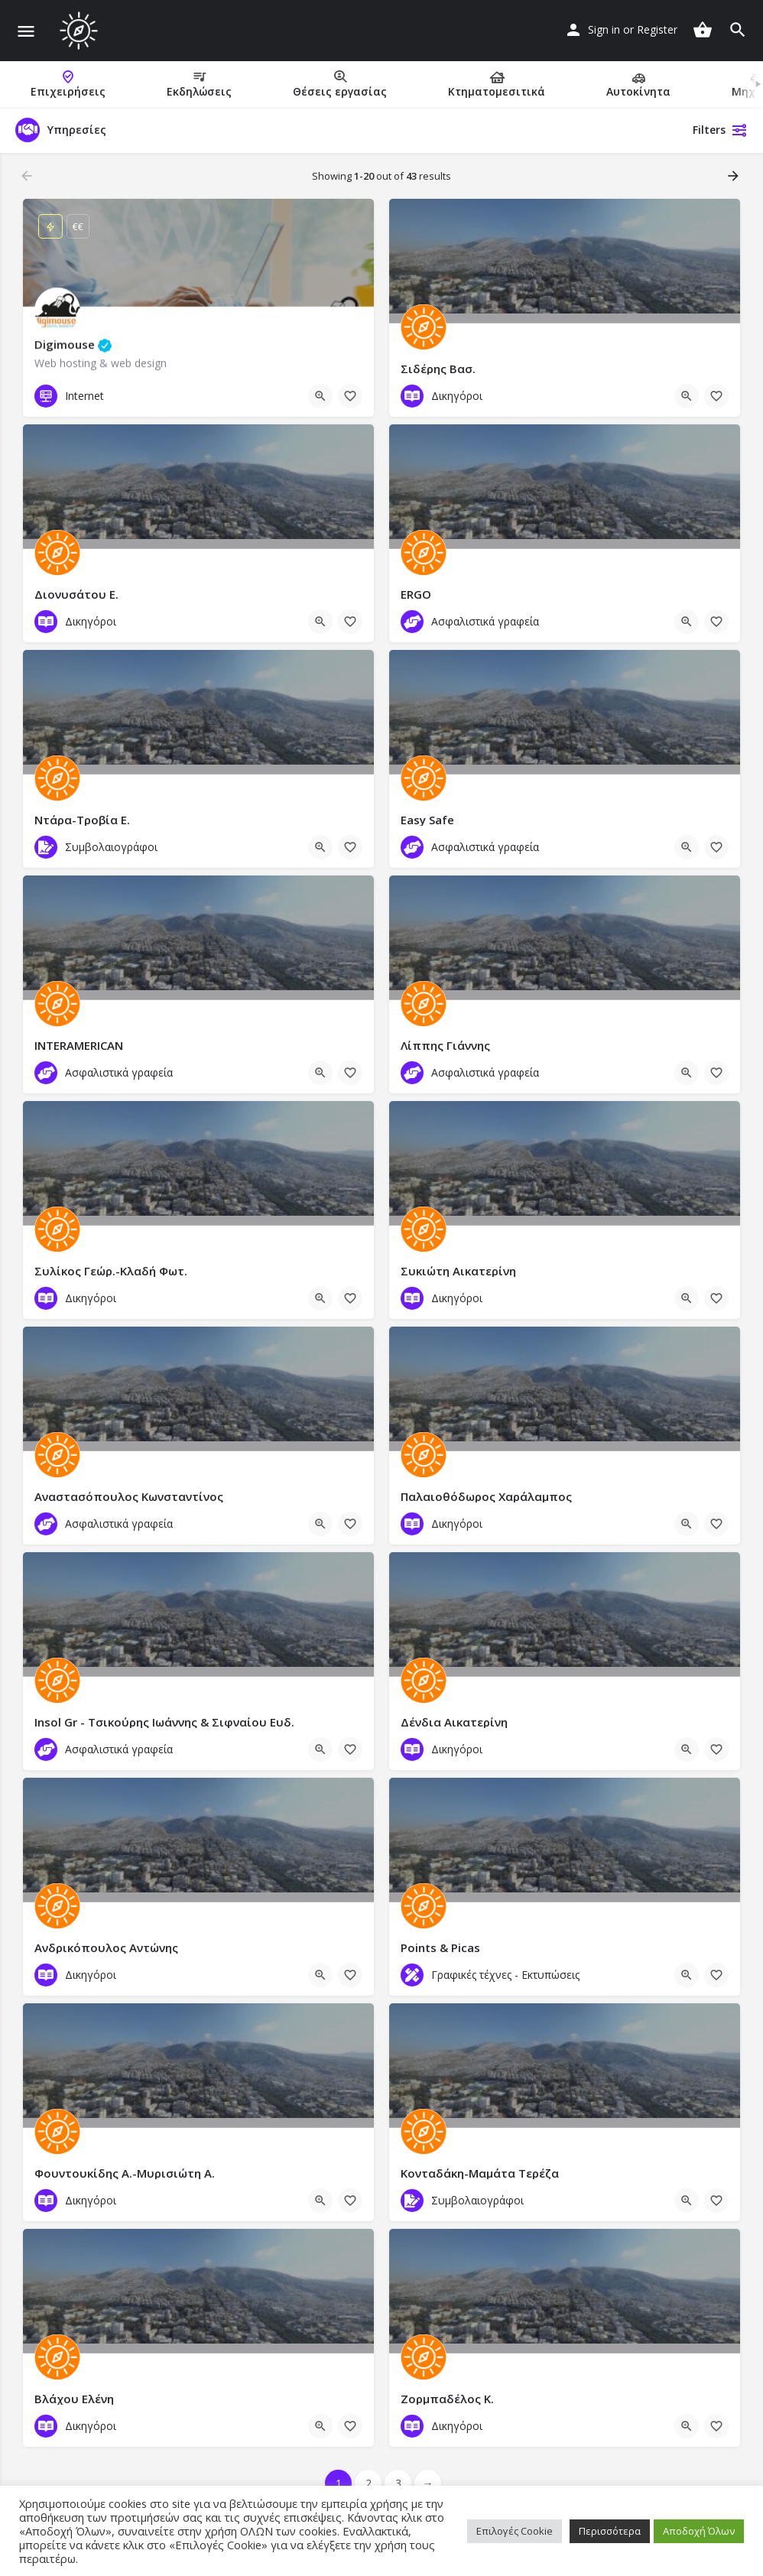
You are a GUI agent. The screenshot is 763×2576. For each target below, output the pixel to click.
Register (657, 29)
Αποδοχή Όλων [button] (699, 2531)
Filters (720, 130)
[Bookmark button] (350, 396)
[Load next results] (735, 176)
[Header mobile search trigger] (738, 30)
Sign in (604, 29)
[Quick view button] (320, 396)
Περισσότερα (610, 2531)
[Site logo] (81, 30)
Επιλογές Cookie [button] (514, 2531)
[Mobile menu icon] (26, 31)
